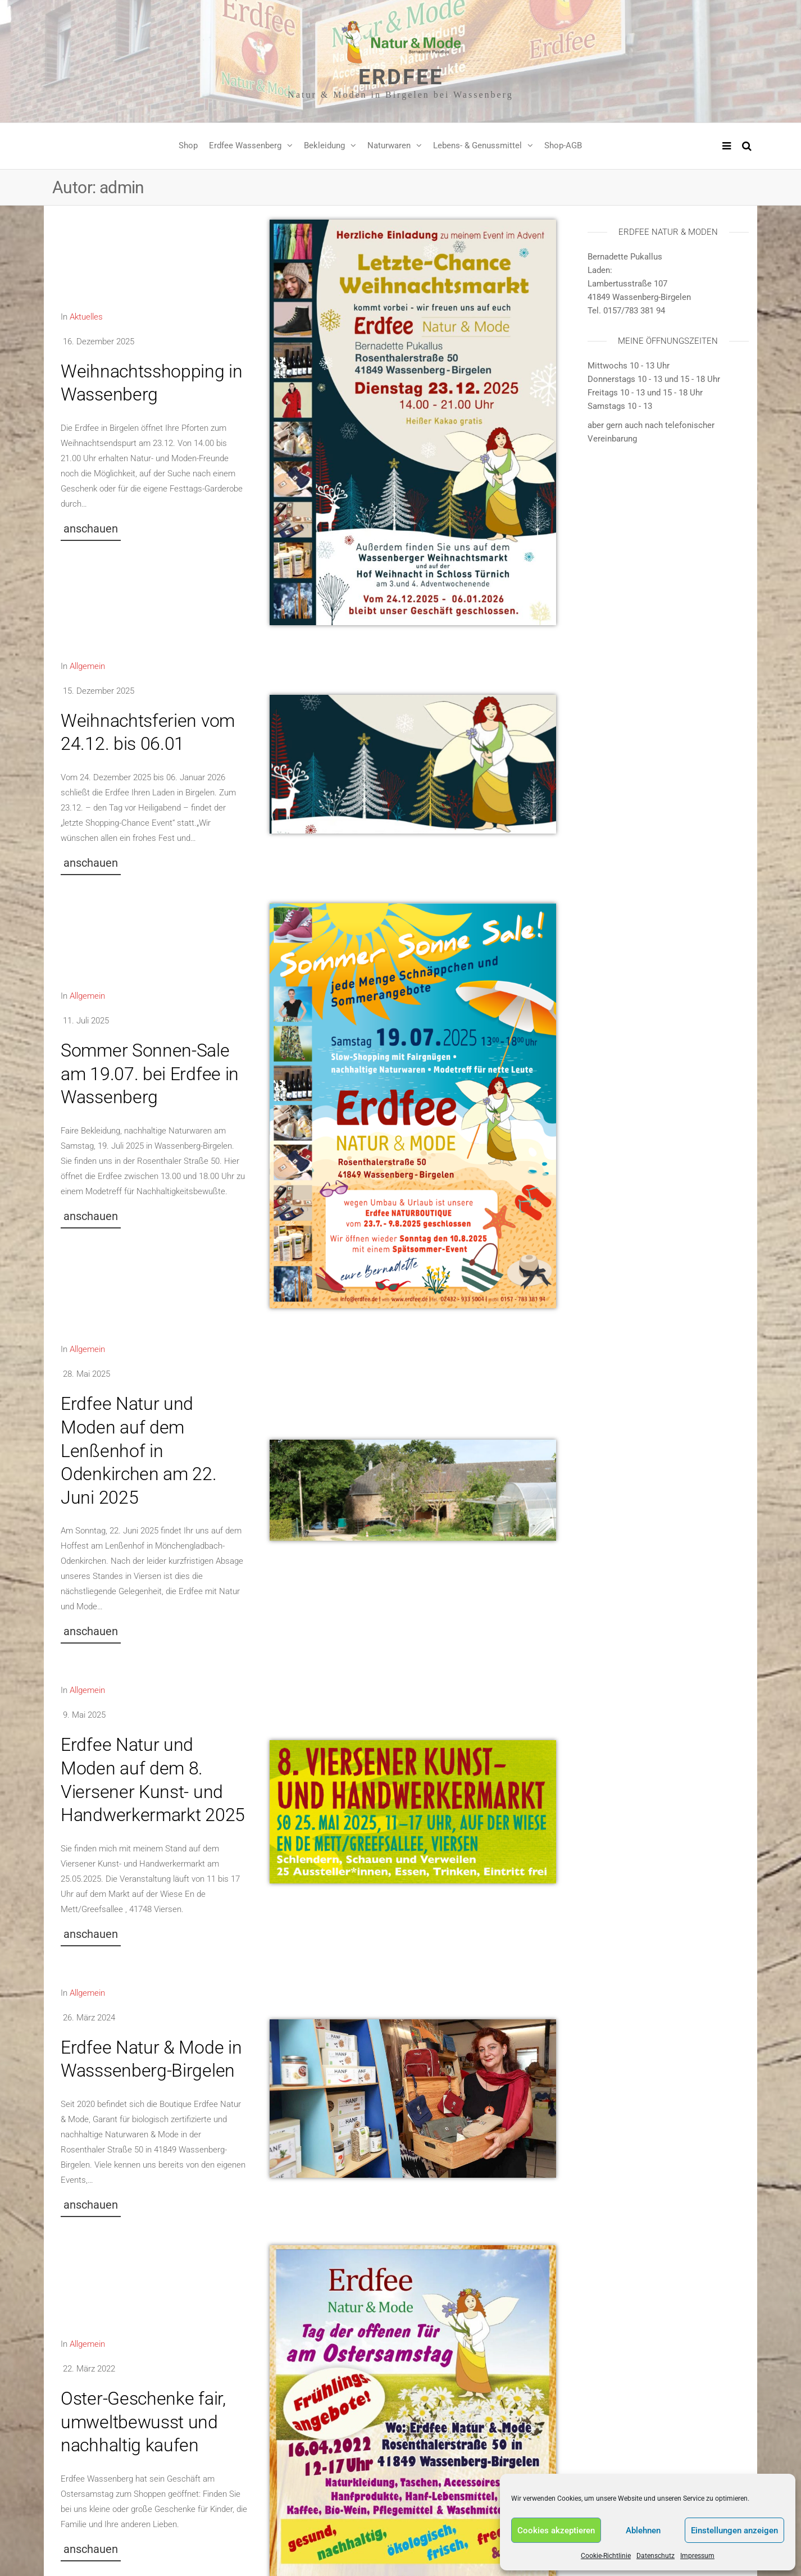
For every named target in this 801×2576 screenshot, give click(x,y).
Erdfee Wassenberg (245, 145)
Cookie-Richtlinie (606, 2556)
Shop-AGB (563, 145)
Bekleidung (324, 145)
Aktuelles (86, 317)
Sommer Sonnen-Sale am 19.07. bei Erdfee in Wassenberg (150, 1074)
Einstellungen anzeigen (734, 2530)
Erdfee (400, 77)
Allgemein (87, 666)
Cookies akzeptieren (556, 2530)
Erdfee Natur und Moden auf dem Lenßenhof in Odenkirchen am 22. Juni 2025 (139, 1450)
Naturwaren (389, 145)
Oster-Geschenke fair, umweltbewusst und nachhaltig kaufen (143, 2422)
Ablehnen (643, 2530)
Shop (188, 145)
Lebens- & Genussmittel (477, 145)
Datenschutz (655, 2556)
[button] (91, 532)
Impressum (697, 2556)
